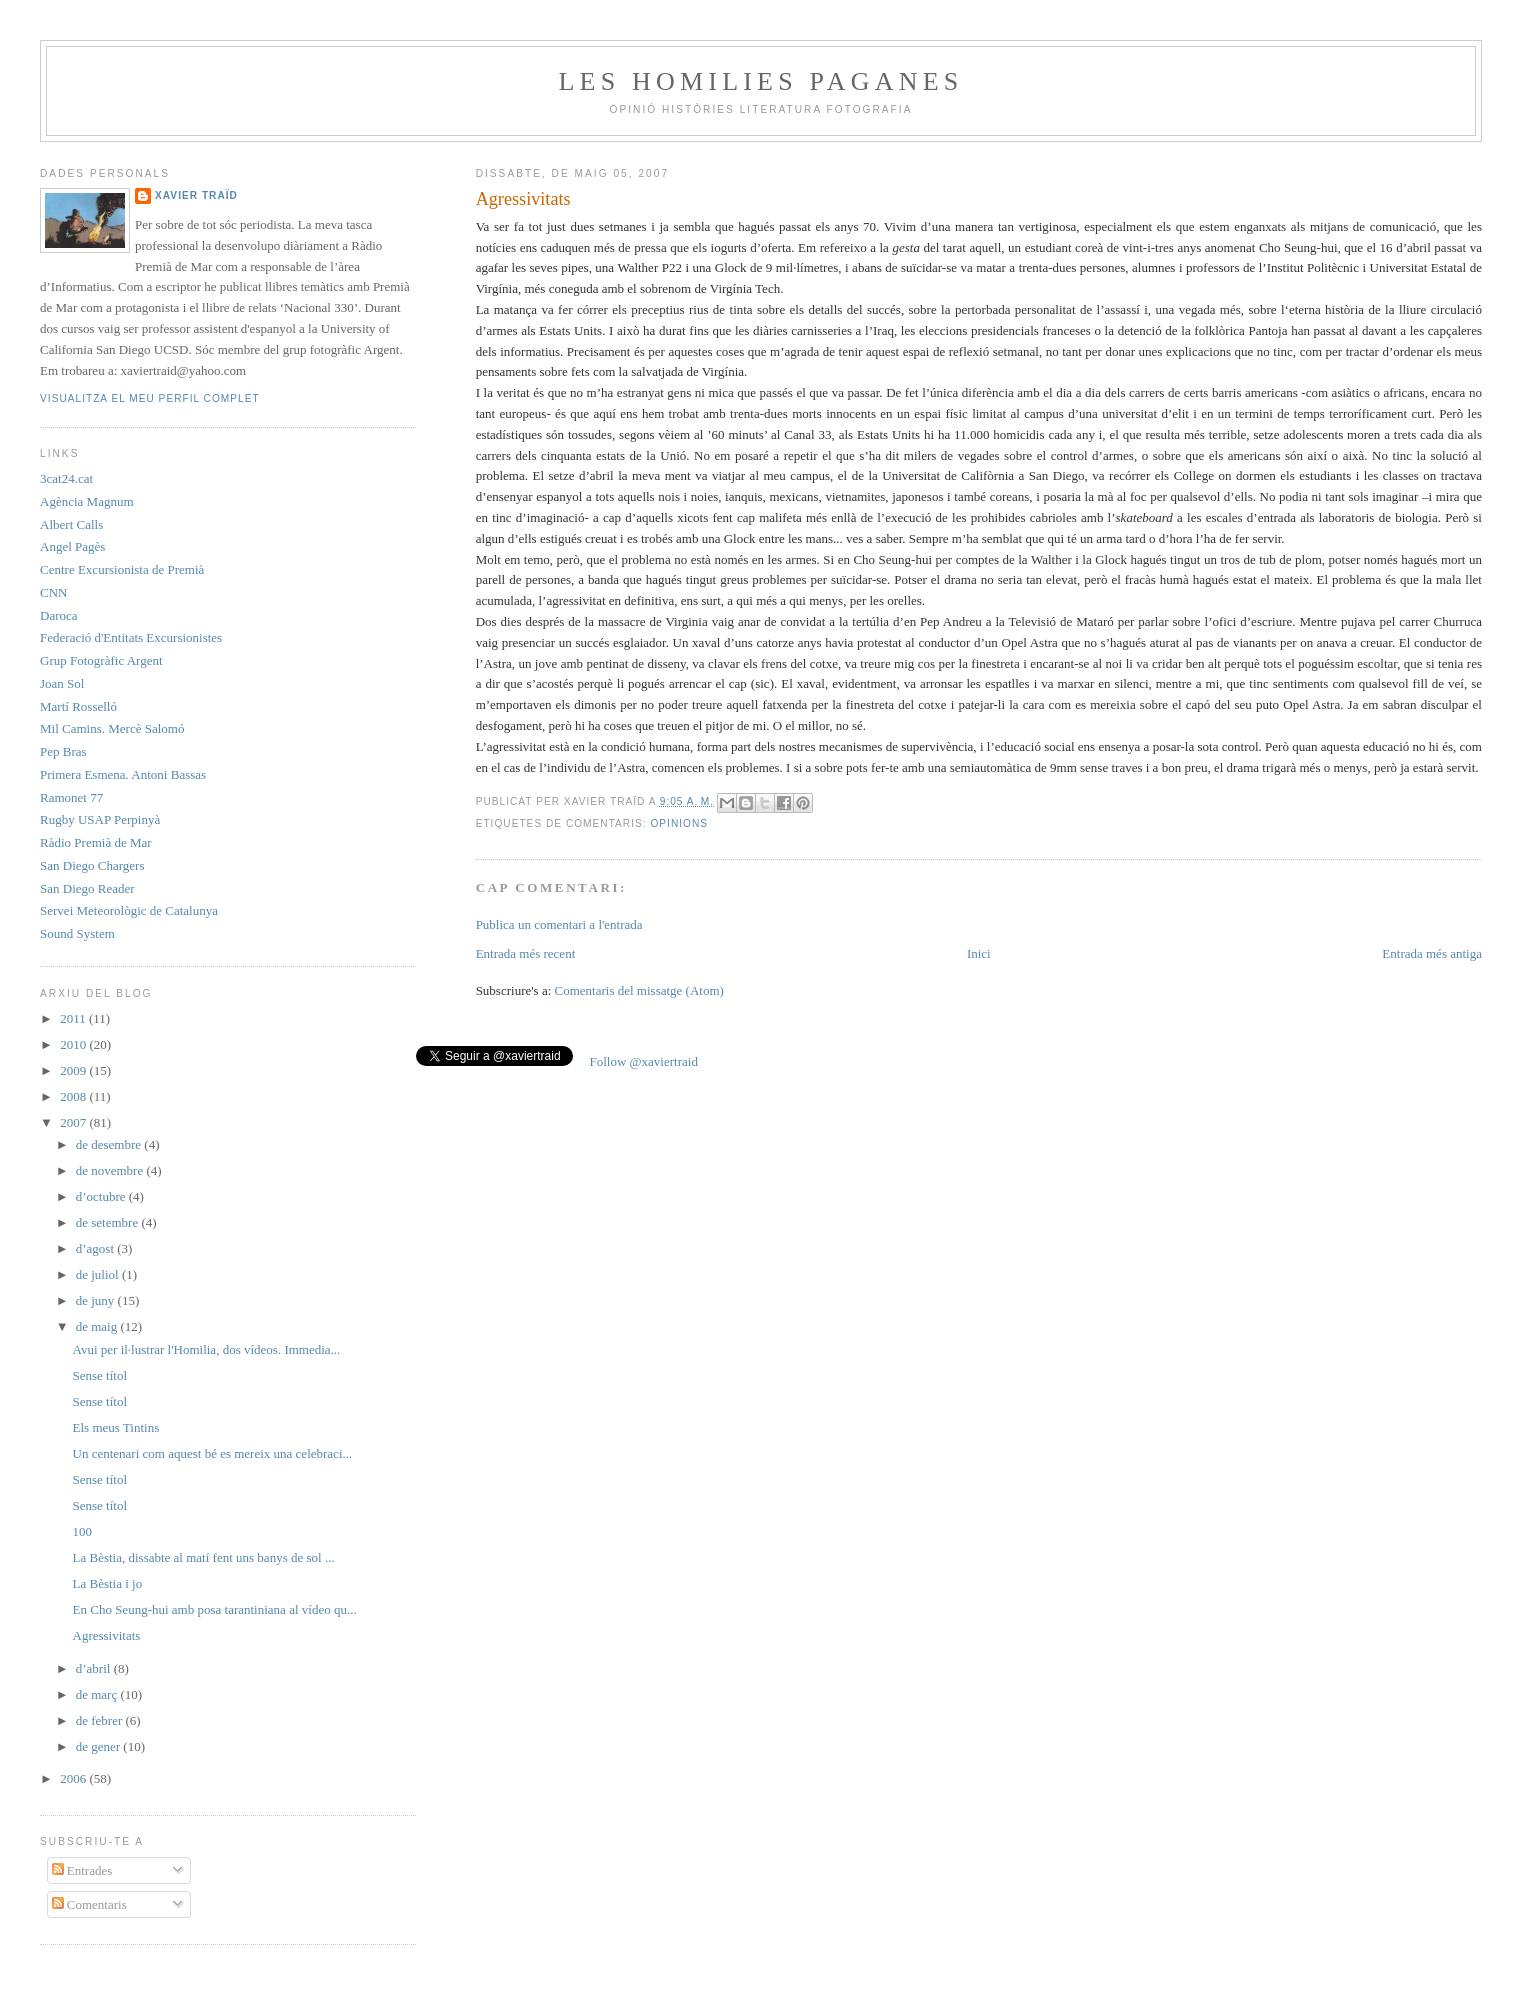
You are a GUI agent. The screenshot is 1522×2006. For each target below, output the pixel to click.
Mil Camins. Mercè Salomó (112, 728)
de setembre (109, 1222)
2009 (74, 1070)
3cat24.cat (66, 478)
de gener (100, 1746)
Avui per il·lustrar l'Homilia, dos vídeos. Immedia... (207, 1349)
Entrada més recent (526, 953)
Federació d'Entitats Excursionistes (131, 637)
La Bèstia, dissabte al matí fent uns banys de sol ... (204, 1557)
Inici (979, 953)
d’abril (95, 1668)
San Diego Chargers (92, 865)
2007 (74, 1122)
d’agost (97, 1248)
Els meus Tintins (116, 1427)
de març (98, 1694)
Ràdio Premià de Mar (96, 842)
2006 (74, 1778)
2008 (74, 1096)
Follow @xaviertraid (644, 1061)
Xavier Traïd (196, 195)
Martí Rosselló (78, 706)
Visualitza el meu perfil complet (150, 398)
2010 (74, 1044)
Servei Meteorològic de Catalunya (129, 910)
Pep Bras (63, 751)
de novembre (111, 1170)
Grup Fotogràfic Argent (101, 660)
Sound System (77, 933)
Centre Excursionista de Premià (122, 569)
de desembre (110, 1144)
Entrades (82, 1870)
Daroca (59, 615)
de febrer (101, 1720)
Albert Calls (71, 524)
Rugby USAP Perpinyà (100, 819)
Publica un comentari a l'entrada (559, 924)
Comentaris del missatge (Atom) (639, 990)
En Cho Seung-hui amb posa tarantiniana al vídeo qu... (215, 1609)
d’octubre (102, 1196)
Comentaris (89, 1904)
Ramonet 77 (71, 797)
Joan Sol (62, 683)
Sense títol (100, 1375)
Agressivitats (107, 1635)
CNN (53, 592)
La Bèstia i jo (108, 1583)
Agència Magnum (87, 501)
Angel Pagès (72, 546)
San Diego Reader (87, 888)
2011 (74, 1018)
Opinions (679, 823)
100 (83, 1531)
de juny (97, 1300)
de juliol (99, 1274)
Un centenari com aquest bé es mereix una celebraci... (213, 1453)
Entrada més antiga (1432, 953)
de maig (98, 1326)
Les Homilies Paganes (761, 81)
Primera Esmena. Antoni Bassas (123, 774)
